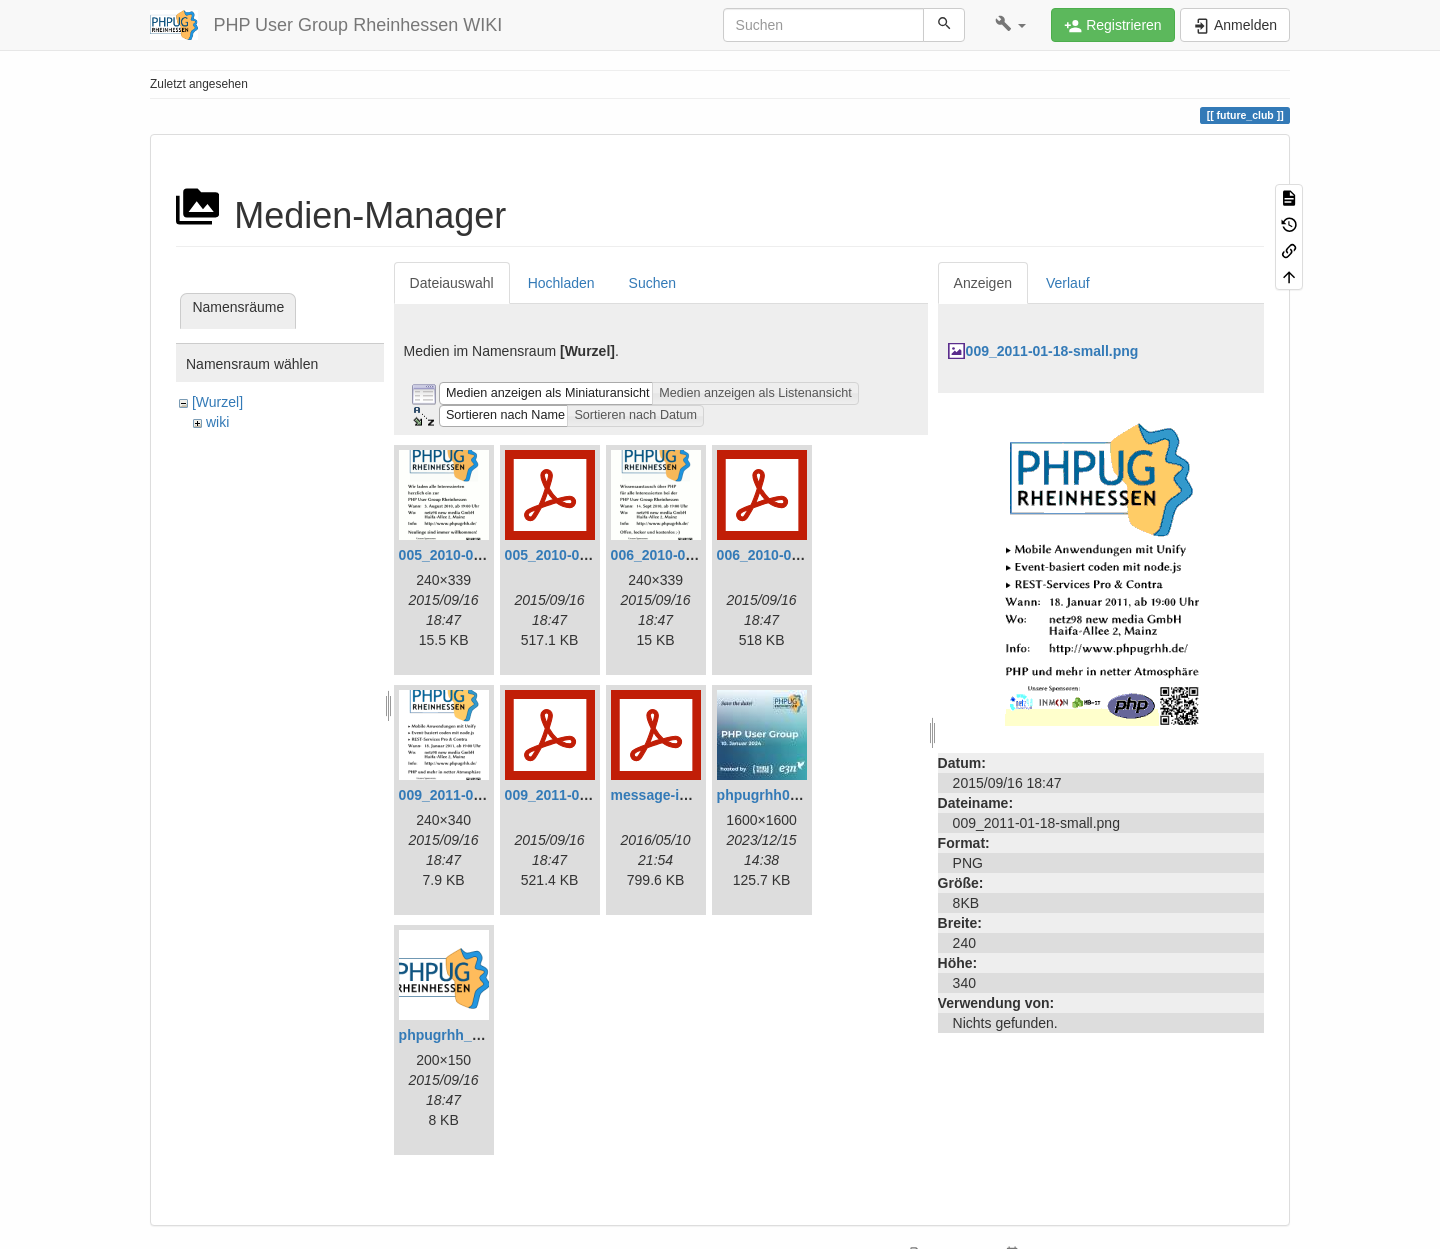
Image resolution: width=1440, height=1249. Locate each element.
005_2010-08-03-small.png (485, 555)
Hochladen (561, 283)
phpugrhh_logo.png (465, 1035)
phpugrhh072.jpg (774, 795)
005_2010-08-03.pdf (569, 555)
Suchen (652, 283)
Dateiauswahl (452, 283)
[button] (1010, 25)
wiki (217, 422)
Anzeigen (983, 283)
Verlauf (1068, 283)
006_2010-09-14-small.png (697, 555)
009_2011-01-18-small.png (485, 795)
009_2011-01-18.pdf (569, 795)
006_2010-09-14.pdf (781, 555)
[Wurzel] (217, 402)
